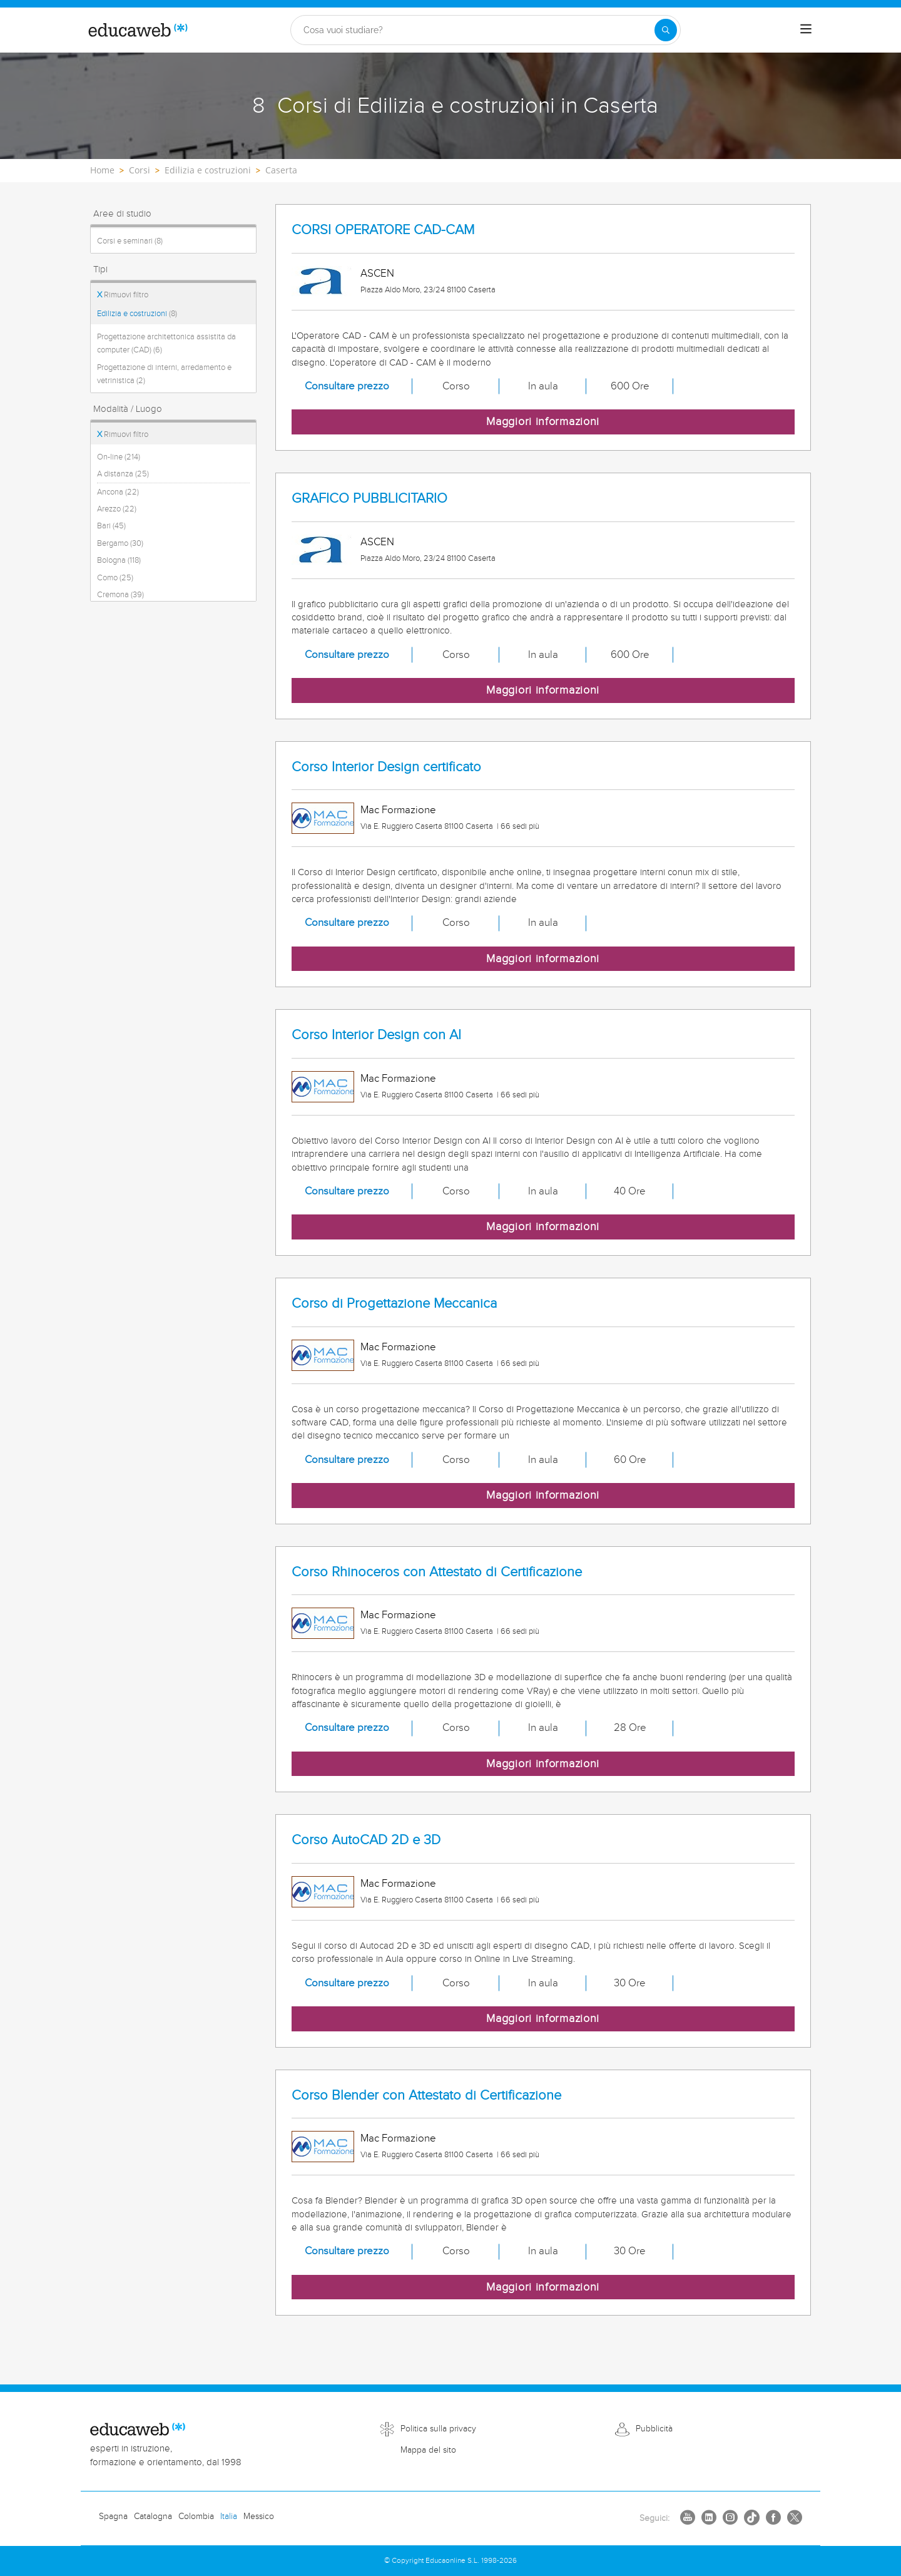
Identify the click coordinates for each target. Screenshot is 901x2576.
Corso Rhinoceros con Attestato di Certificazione (437, 1572)
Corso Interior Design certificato (386, 767)
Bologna (119, 560)
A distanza (123, 474)
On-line (118, 457)
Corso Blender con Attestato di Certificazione (426, 2095)
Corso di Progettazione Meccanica (394, 1303)
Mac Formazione (398, 810)
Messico (258, 2517)
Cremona (120, 595)
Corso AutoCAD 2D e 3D (366, 1840)
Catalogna (153, 2517)
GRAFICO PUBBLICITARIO (369, 498)
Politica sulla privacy (438, 2429)
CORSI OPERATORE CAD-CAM (383, 230)
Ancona (118, 492)
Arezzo (116, 509)
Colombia (196, 2517)
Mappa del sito (428, 2450)
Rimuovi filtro (122, 295)
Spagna (113, 2517)
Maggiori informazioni (542, 421)
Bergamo (120, 543)
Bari (111, 526)
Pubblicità (654, 2429)
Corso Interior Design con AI (376, 1035)
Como (115, 578)
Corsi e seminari (130, 241)
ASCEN (377, 273)
